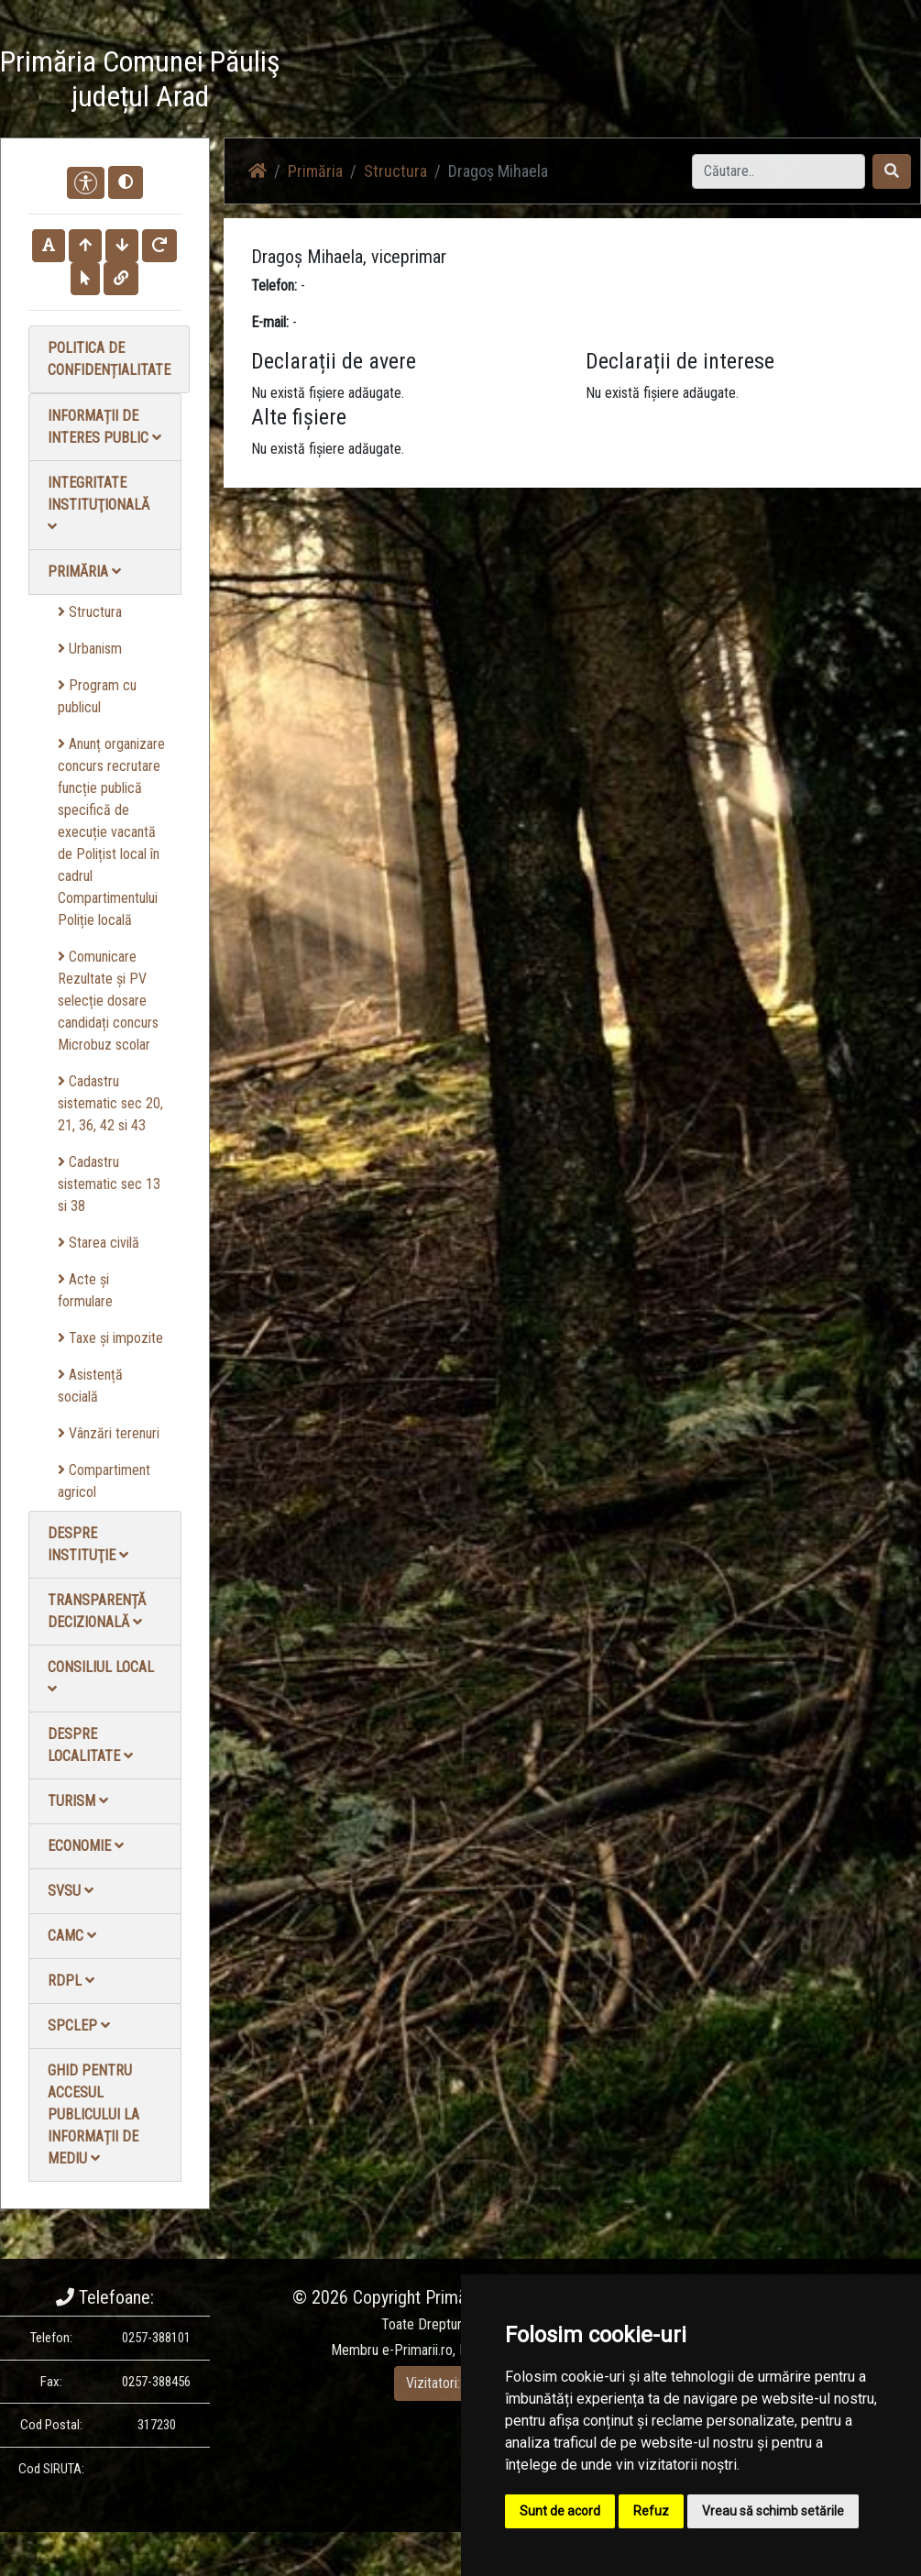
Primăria (84, 571)
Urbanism (90, 648)
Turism (78, 1801)
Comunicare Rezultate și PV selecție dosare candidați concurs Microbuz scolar (108, 1000)
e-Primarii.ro (417, 2350)
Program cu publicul (97, 696)
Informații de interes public (104, 426)
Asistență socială (90, 1385)
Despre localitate (90, 1745)
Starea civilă (98, 1242)
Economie (86, 1846)
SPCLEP (79, 2025)
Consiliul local (101, 1677)
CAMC (72, 1935)
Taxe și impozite (110, 1338)
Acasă (478, 82)
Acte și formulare (85, 1290)
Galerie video (661, 82)
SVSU (70, 1890)
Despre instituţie (88, 1544)
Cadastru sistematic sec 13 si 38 (109, 1184)
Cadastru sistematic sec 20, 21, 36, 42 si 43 (110, 1103)
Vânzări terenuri (108, 1433)
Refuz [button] (651, 2511)
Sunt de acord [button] (560, 2511)
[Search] (778, 171)
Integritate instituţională (98, 504)
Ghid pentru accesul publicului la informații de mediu (93, 2114)
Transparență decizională (97, 1611)
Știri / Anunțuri (560, 82)
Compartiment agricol (104, 1481)
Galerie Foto (757, 82)
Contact (838, 82)
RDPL (71, 1980)
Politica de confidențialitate (109, 359)
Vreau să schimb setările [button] (773, 2511)
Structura (90, 612)
